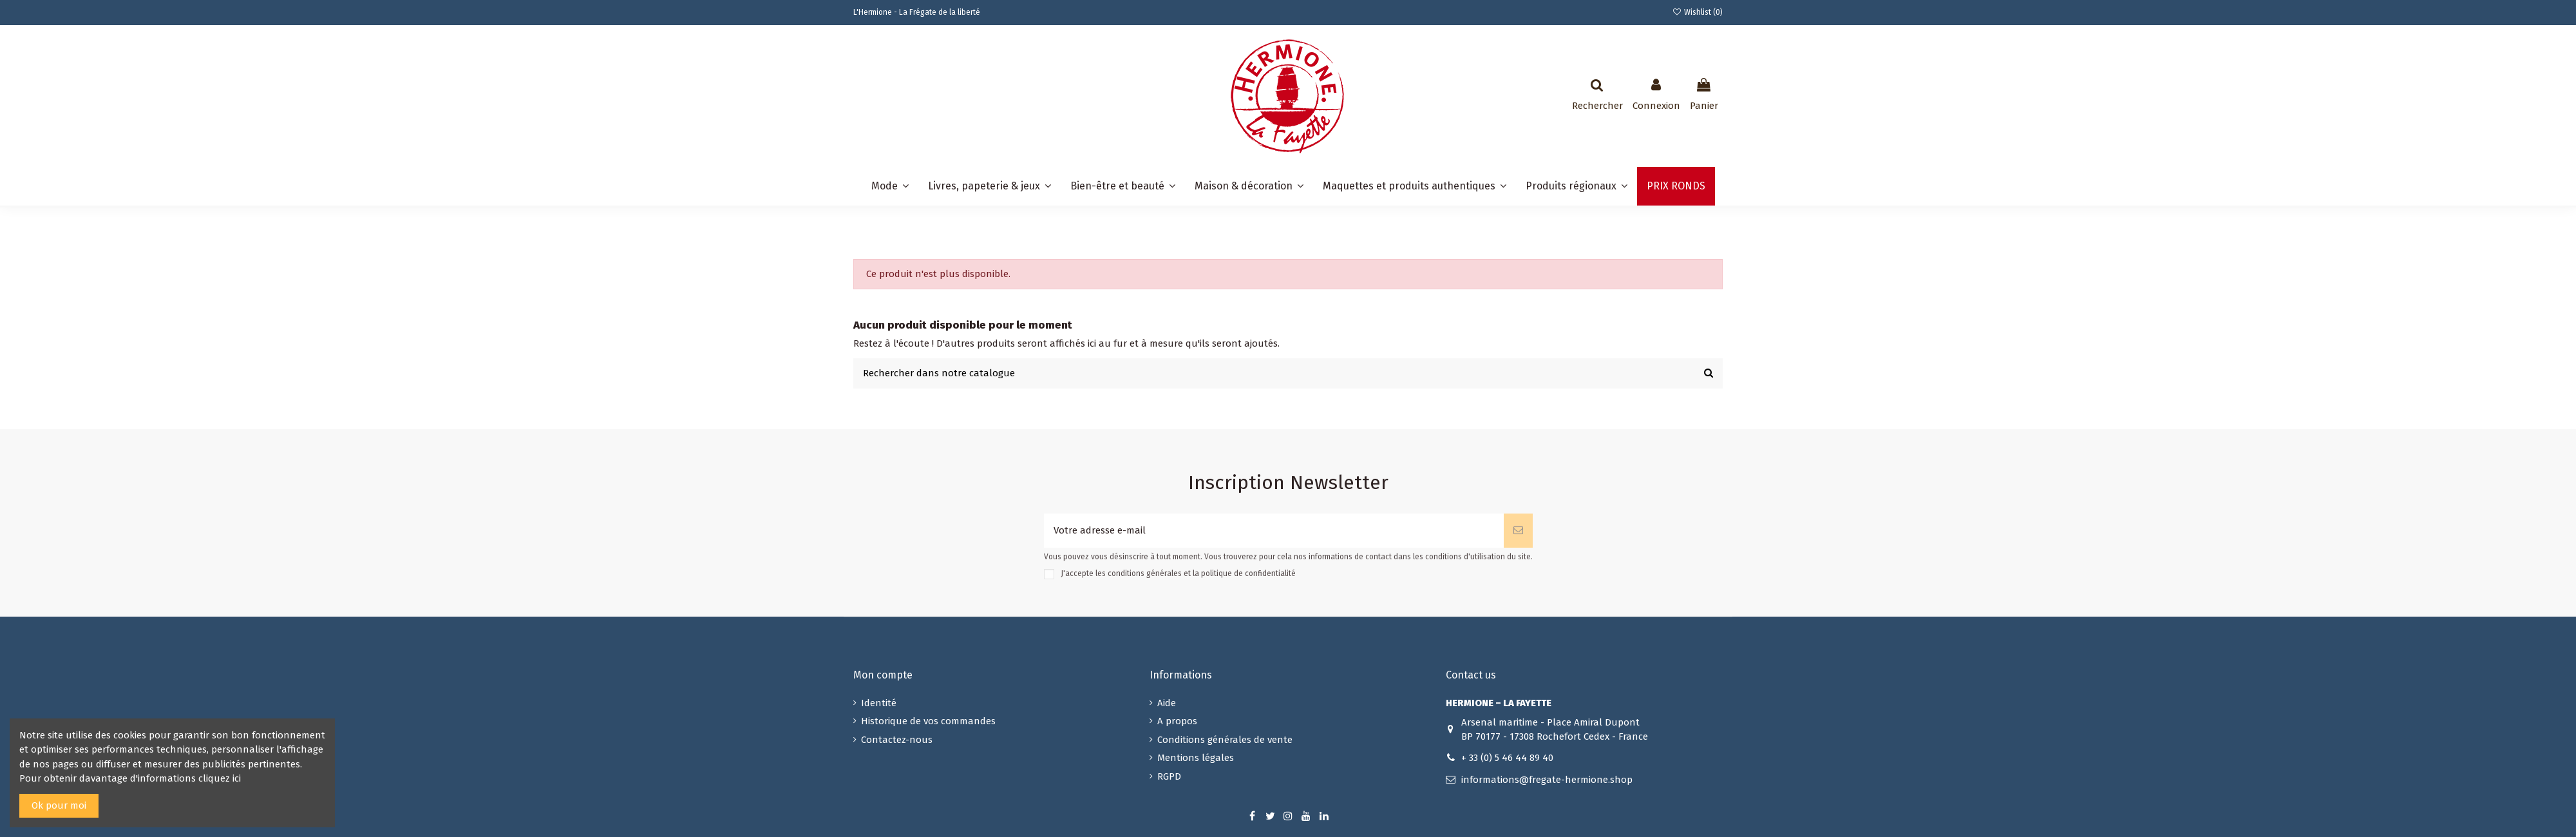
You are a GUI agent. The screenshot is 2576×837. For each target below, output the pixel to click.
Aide (1166, 703)
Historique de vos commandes (928, 721)
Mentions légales (1195, 758)
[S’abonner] (1518, 531)
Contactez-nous (897, 740)
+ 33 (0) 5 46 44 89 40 (1507, 758)
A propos (1177, 721)
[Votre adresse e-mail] (1274, 531)
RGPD (1169, 776)
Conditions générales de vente (1225, 740)
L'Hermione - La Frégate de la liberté (916, 12)
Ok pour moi (59, 805)
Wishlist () (1697, 12)
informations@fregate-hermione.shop (1547, 779)
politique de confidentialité (1248, 574)
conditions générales (1145, 574)
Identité (878, 703)
